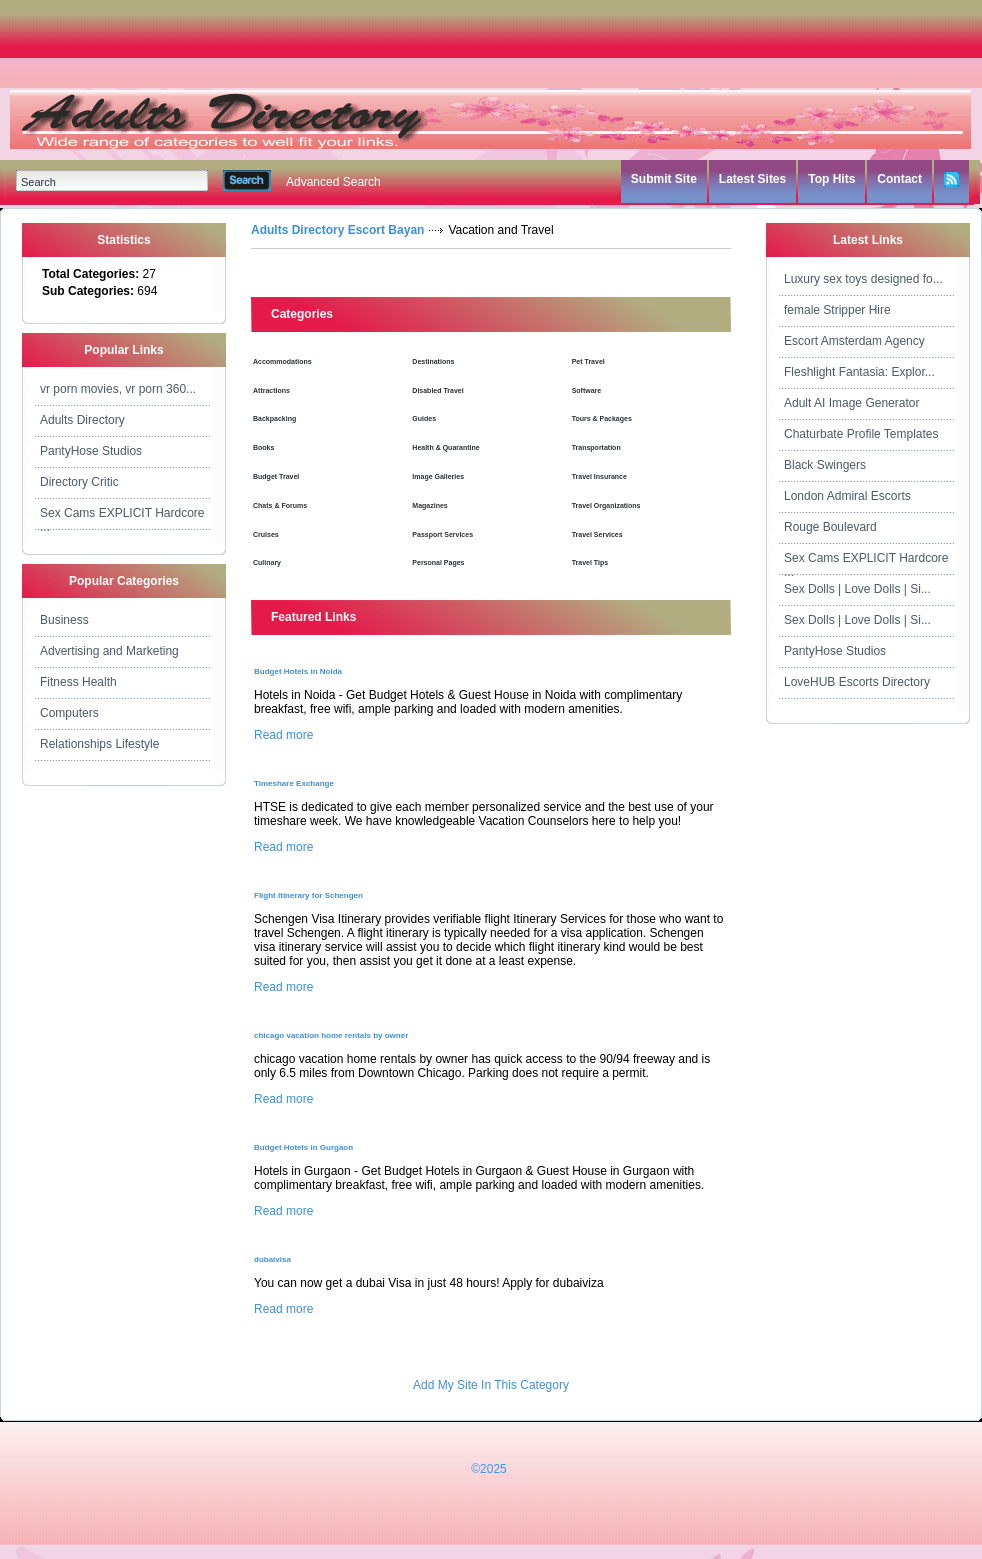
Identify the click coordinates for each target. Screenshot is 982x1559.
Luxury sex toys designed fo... (863, 279)
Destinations (433, 361)
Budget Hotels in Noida (298, 671)
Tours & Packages (602, 418)
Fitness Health (78, 682)
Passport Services (442, 534)
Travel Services (597, 534)
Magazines (429, 505)
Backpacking (274, 418)
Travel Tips (590, 562)
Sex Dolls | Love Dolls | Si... (857, 589)
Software (587, 390)
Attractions (271, 390)
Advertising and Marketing (109, 651)
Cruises (266, 534)
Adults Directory (82, 420)
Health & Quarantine (445, 447)
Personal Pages (438, 562)
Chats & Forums (280, 505)
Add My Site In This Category (491, 1385)
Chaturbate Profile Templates (861, 434)
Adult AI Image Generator (851, 403)
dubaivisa (272, 1259)
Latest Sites (752, 179)
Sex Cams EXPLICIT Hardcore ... (122, 518)
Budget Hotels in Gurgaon (303, 1147)
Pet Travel (588, 361)
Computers (69, 713)
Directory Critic (79, 482)
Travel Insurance (599, 476)
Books (263, 447)
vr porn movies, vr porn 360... (118, 389)
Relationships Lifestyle (99, 744)
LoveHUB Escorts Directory (857, 682)
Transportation (596, 447)
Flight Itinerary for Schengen (308, 895)
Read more (283, 735)
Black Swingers (825, 465)
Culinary (267, 562)
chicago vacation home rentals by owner (331, 1035)
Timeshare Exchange (294, 783)
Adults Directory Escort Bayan (337, 230)
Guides (424, 418)
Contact (899, 179)
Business (64, 620)
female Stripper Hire (837, 310)
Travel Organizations (606, 505)
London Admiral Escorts (847, 496)
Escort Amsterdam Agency (854, 341)
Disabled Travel (437, 390)
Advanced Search (333, 182)
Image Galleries (438, 476)
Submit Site (664, 179)
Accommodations (282, 361)
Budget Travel (276, 476)
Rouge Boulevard (830, 527)
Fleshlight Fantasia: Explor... (859, 372)
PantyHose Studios (91, 451)
